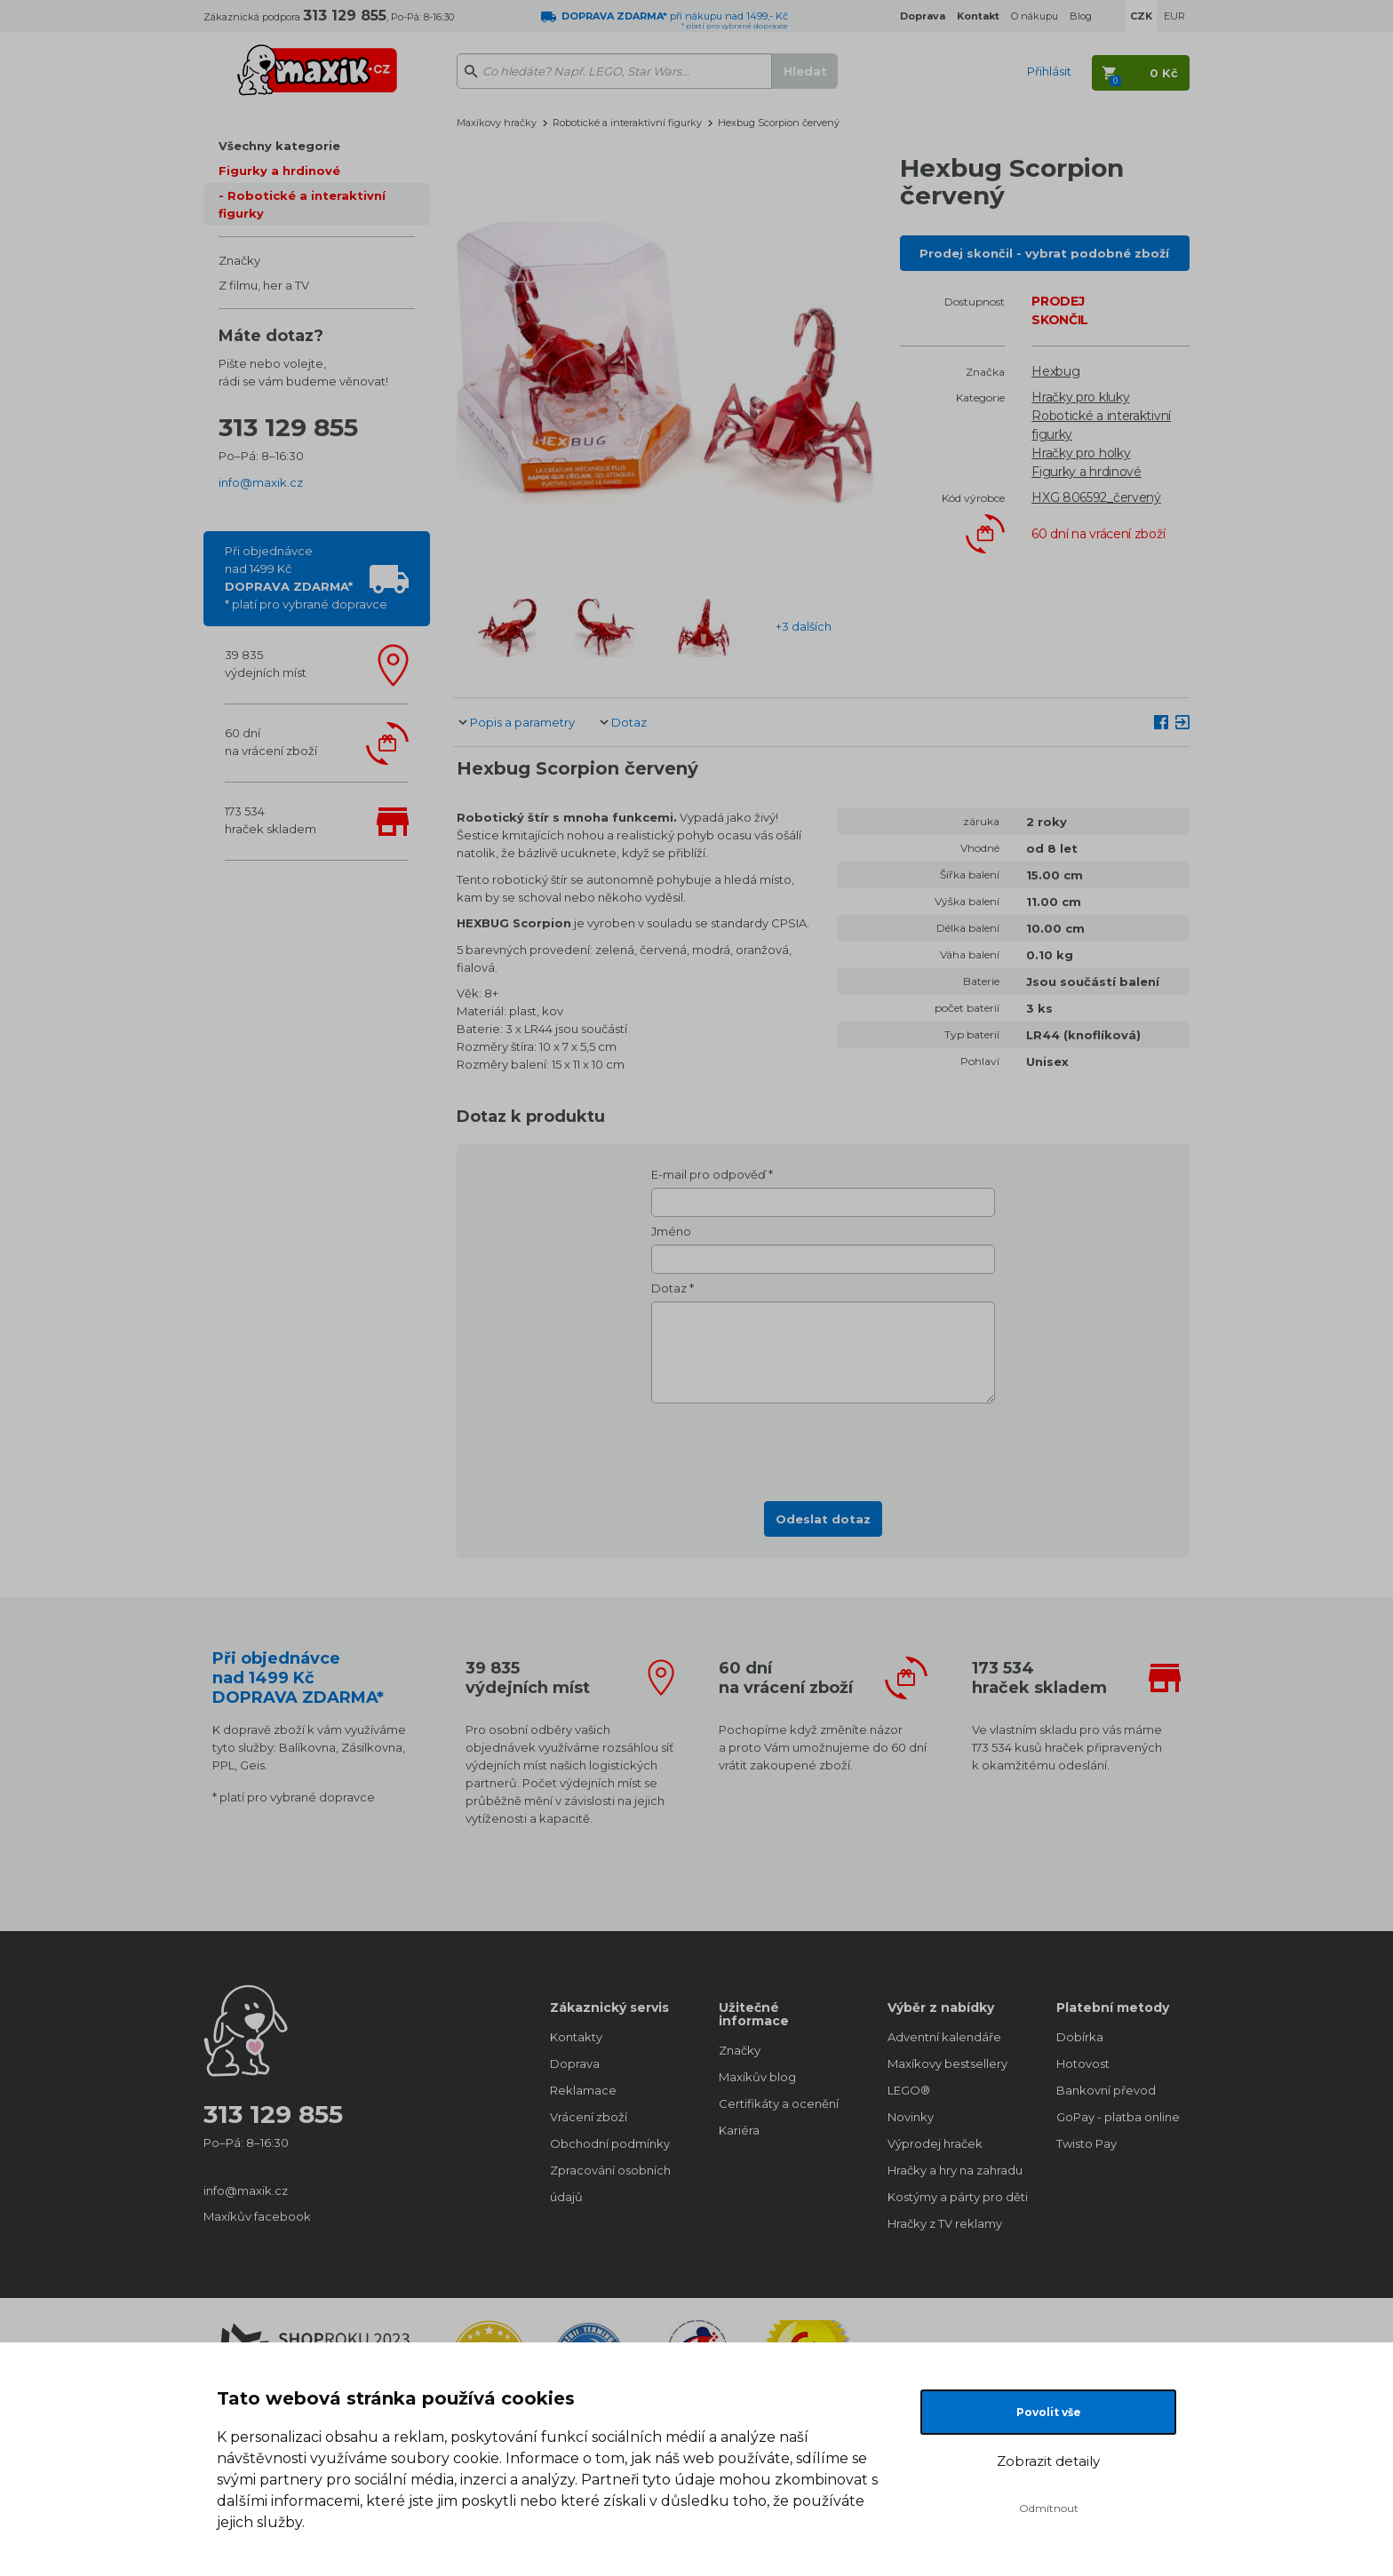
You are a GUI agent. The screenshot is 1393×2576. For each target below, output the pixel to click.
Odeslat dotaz (823, 1519)
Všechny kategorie (279, 146)
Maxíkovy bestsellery (947, 2063)
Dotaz (629, 722)
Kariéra (739, 2130)
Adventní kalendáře (944, 2037)
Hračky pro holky (1080, 453)
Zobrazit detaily (1048, 2461)
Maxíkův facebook (257, 2216)
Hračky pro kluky (1080, 397)
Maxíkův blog (757, 2077)
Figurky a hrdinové (279, 170)
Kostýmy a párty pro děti (954, 2197)
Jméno (671, 1231)
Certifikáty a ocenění (779, 2103)
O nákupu (1034, 16)
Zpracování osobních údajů (610, 2183)
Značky (239, 260)
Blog (1081, 16)
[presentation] (824, 1447)
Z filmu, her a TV (264, 285)
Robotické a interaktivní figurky (302, 204)
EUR (1174, 16)
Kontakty (576, 2037)
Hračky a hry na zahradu (954, 2170)
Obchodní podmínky (610, 2143)
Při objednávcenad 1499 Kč (306, 577)
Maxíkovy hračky (497, 122)
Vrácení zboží (588, 2117)
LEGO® (909, 2090)
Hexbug (1055, 371)
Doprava (575, 2063)
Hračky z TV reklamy (945, 2223)
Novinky (911, 2117)
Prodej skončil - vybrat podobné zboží (1044, 253)
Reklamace (583, 2090)
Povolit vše (1048, 2412)
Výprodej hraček (935, 2143)
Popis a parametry (522, 722)
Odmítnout (1049, 2508)
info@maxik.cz (261, 482)
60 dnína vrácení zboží (271, 742)
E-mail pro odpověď (708, 1174)
